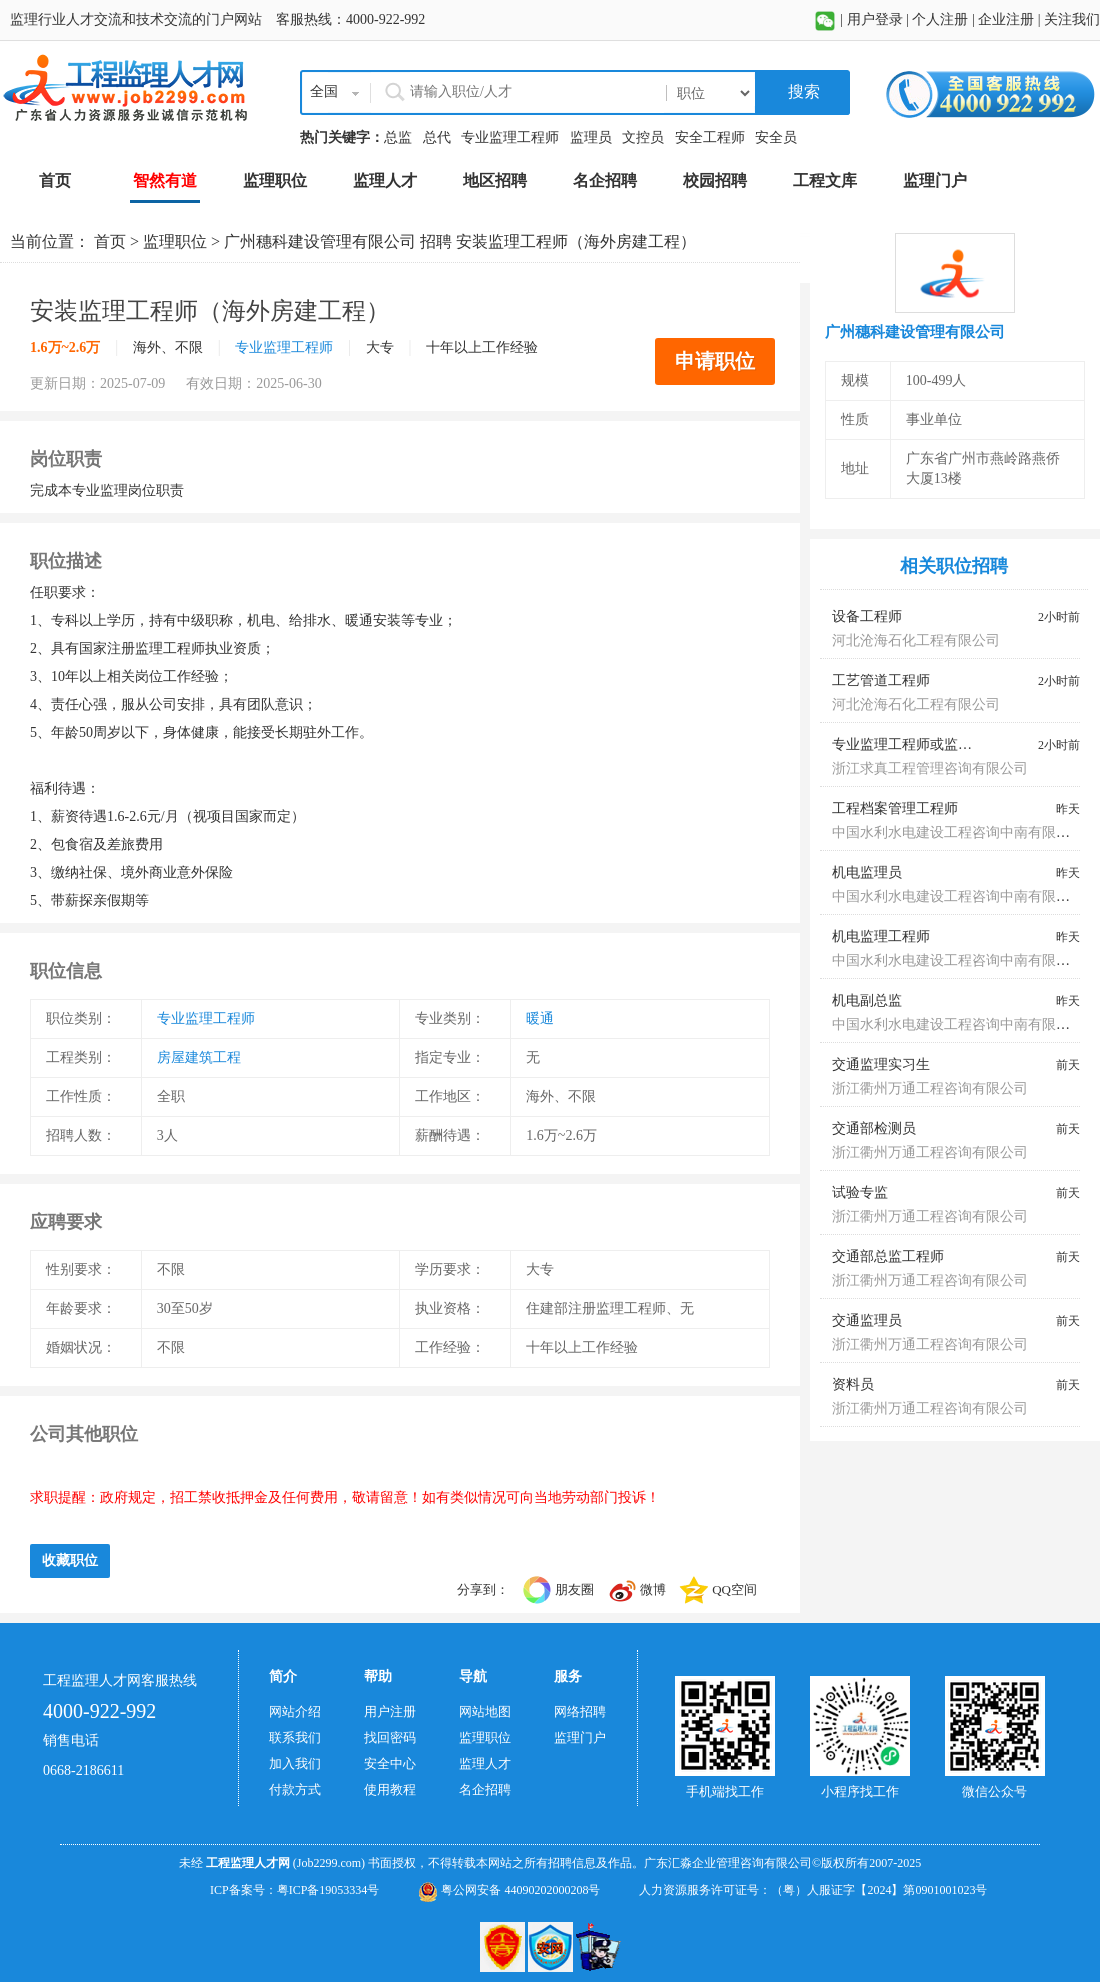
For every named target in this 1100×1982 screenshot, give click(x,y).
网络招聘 (580, 1711)
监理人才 (485, 1763)
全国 (324, 91)
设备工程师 (867, 616)
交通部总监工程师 (888, 1256)
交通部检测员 (874, 1128)
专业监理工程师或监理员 (909, 744)
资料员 (853, 1384)
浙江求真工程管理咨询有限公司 (930, 768)
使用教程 (390, 1789)
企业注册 (1006, 19)
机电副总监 (867, 1000)
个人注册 (940, 19)
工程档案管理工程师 (895, 808)
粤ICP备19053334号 (328, 1890)
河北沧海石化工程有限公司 (916, 640)
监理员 (591, 137)
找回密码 (390, 1737)
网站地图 (485, 1711)
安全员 (776, 137)
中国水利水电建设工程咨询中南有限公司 (958, 832)
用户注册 (390, 1711)
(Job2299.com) (329, 1863)
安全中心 (390, 1763)
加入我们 (295, 1763)
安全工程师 (710, 137)
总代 (437, 137)
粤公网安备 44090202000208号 (509, 1890)
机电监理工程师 (881, 936)
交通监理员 (867, 1320)
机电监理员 (867, 872)
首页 (110, 241)
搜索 (802, 91)
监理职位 (175, 241)
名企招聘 (485, 1789)
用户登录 (875, 19)
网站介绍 (295, 1711)
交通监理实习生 (881, 1064)
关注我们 (1072, 19)
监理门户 (580, 1737)
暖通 (540, 1018)
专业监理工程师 (510, 137)
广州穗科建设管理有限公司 (320, 241)
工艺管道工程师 (881, 680)
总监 (398, 137)
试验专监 (860, 1192)
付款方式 (295, 1789)
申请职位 (715, 361)
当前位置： (52, 241)
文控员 (643, 137)
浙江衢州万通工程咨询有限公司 (930, 1088)
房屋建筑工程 (199, 1057)
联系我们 (295, 1737)
